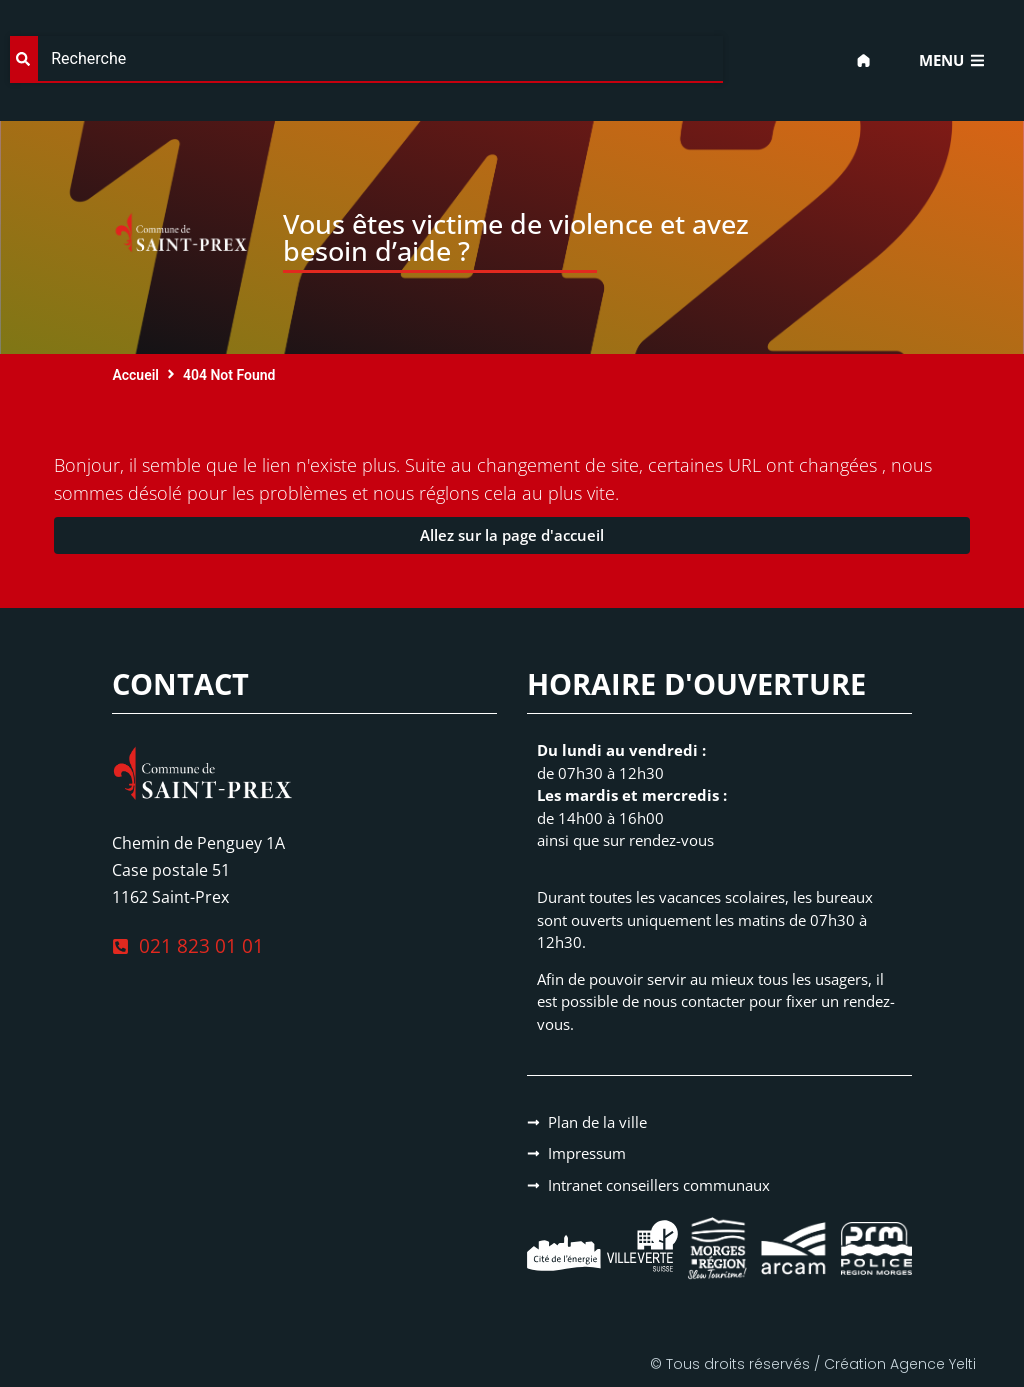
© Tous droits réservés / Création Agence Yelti (813, 1364)
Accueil (135, 375)
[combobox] (366, 59)
